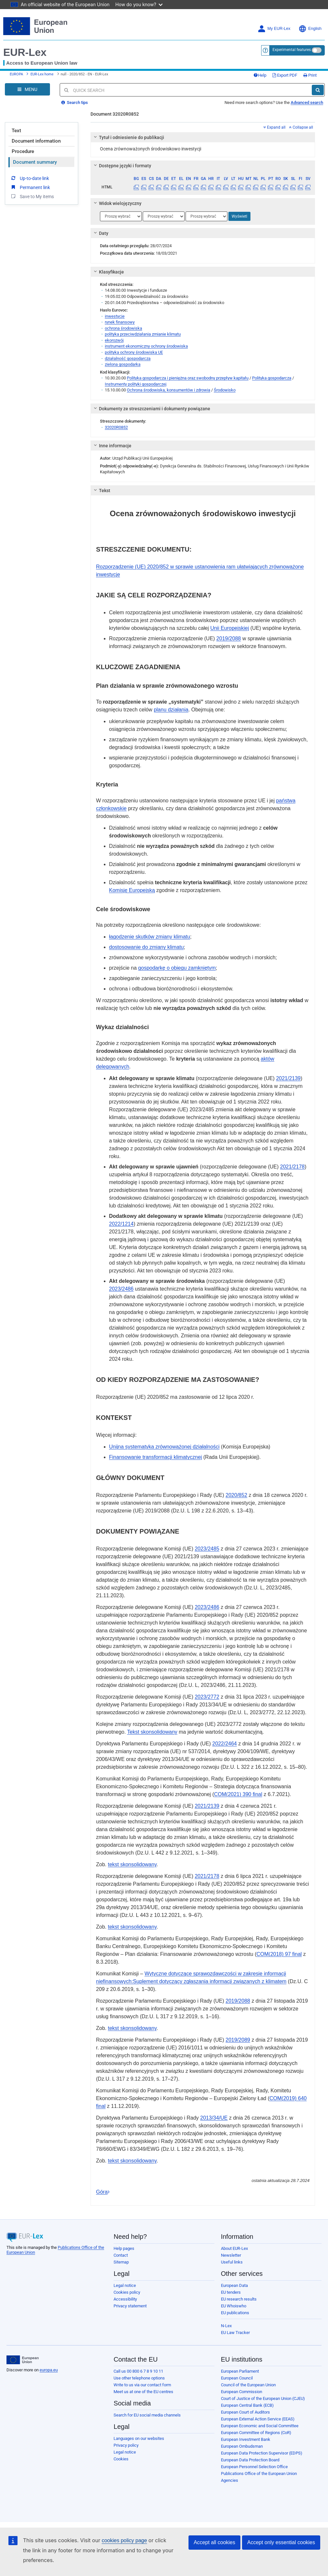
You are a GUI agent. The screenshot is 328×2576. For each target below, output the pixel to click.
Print (310, 75)
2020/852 (236, 1495)
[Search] (318, 90)
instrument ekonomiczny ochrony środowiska (146, 346)
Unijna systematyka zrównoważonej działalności (164, 1446)
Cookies (121, 2458)
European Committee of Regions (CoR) (256, 2432)
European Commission (241, 2391)
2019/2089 (237, 2040)
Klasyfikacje (108, 271)
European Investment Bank (245, 2439)
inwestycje (115, 316)
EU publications (235, 2312)
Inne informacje (112, 445)
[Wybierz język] (121, 216)
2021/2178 (292, 1166)
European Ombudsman (242, 2446)
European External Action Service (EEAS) (258, 2419)
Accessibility (125, 2299)
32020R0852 (116, 427)
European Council (237, 2378)
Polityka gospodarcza (271, 378)
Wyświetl (239, 216)
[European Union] (22, 2360)
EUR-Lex (24, 52)
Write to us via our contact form (142, 2384)
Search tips (74, 102)
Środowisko (225, 390)
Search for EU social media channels (147, 2415)
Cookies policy (127, 2292)
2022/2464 (224, 1743)
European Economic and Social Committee (259, 2425)
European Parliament (240, 2371)
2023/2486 (121, 1289)
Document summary (35, 162)
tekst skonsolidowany (132, 1864)
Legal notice (125, 2285)
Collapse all (301, 127)
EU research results (239, 2299)
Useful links (232, 2262)
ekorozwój (114, 340)
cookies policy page (124, 2540)
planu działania (171, 709)
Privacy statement (130, 2305)
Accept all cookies (214, 2542)
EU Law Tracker (235, 2332)
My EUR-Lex (274, 29)
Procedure (23, 151)
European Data (234, 2285)
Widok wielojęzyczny (117, 203)
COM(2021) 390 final (238, 1794)
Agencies (229, 2480)
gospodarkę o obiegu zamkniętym (177, 968)
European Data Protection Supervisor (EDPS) (261, 2453)
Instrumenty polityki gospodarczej (135, 384)
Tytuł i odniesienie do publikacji (128, 137)
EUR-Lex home (42, 74)
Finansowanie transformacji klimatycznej (155, 1457)
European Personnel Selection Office (254, 2466)
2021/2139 (288, 1078)
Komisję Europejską (132, 890)
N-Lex (226, 2325)
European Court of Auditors (245, 2412)
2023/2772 (207, 1697)
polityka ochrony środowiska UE (134, 352)
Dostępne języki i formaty (122, 165)
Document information (36, 141)
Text (16, 131)
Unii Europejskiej (229, 628)
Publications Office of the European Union (259, 2473)
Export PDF (285, 75)
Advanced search (307, 102)
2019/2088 (228, 638)
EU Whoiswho (233, 2305)
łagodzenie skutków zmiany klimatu (149, 936)
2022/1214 (121, 1224)
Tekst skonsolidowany (152, 1732)
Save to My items (32, 196)
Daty (100, 233)
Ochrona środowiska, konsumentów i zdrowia (168, 390)
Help (259, 75)
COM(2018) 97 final (279, 1954)
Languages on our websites (139, 2438)
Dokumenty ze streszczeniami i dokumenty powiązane (151, 408)
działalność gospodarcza (128, 358)
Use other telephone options (139, 2378)
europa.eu (49, 2369)
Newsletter (231, 2255)
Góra (103, 2192)
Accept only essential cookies (281, 2542)
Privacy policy (126, 2445)
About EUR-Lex (234, 2248)
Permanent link (30, 187)
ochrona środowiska (123, 328)
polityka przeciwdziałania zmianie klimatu (143, 334)
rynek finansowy (120, 322)
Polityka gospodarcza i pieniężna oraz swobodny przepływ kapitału (188, 378)
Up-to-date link (29, 178)
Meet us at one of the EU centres (143, 2391)
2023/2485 (207, 1548)
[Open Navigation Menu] (27, 89)
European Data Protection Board (250, 2459)
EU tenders (231, 2292)
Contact (121, 2255)
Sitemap (121, 2262)
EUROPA (16, 74)
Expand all (274, 127)
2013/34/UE (214, 2118)
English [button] (310, 29)
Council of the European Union (248, 2384)
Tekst (101, 490)
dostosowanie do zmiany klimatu (146, 947)
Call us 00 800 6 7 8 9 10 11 (138, 2371)
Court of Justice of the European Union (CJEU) (263, 2398)
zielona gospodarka (122, 364)
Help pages (124, 2248)
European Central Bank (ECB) (247, 2405)
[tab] (203, 137)
